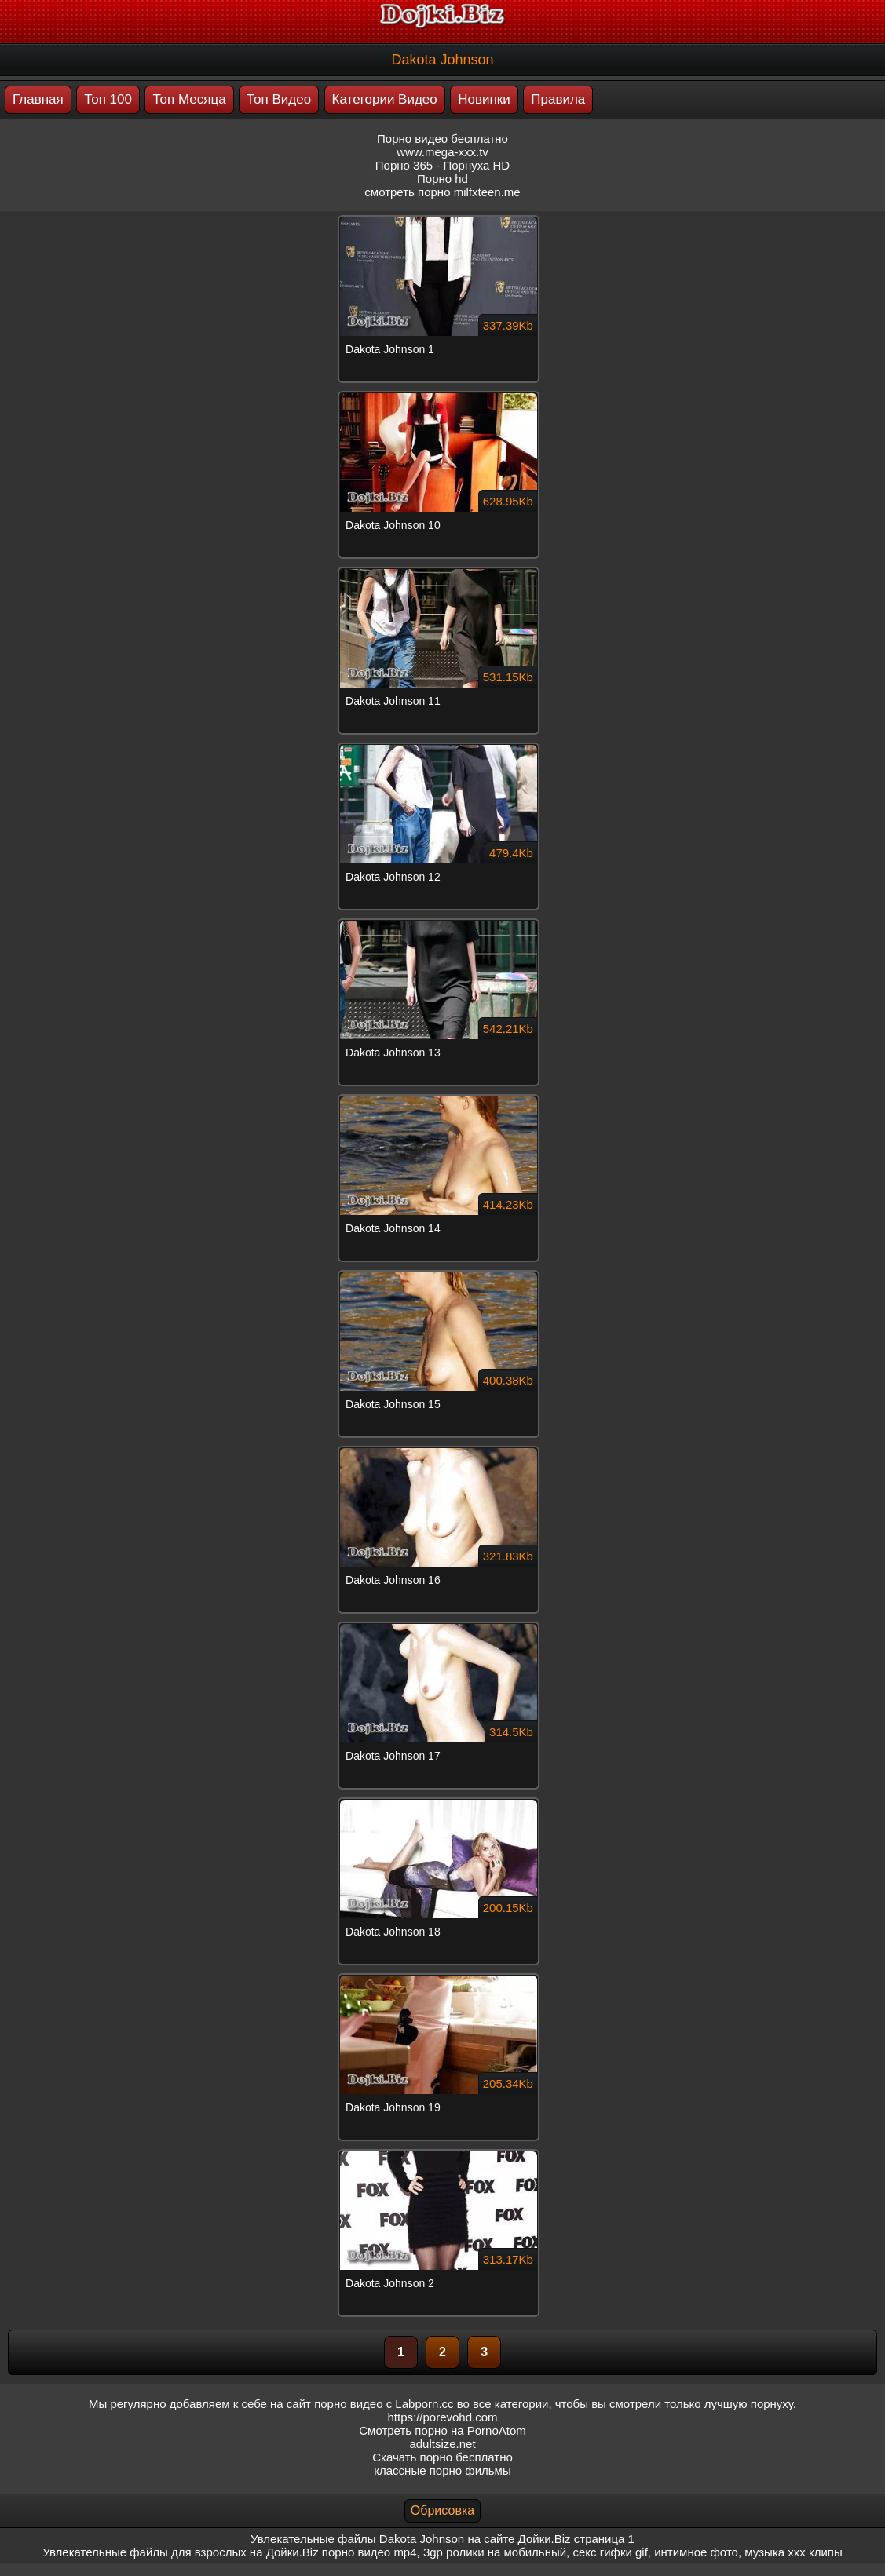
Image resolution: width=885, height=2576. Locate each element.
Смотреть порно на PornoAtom (442, 2430)
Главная (38, 99)
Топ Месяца (188, 99)
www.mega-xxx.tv (442, 152)
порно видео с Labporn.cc (383, 2403)
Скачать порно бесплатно (442, 2457)
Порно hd (442, 178)
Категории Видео (384, 99)
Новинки (484, 99)
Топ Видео (279, 99)
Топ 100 (108, 99)
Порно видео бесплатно (442, 138)
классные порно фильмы (442, 2470)
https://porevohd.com (442, 2417)
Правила (558, 99)
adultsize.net (442, 2443)
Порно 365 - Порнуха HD (442, 165)
